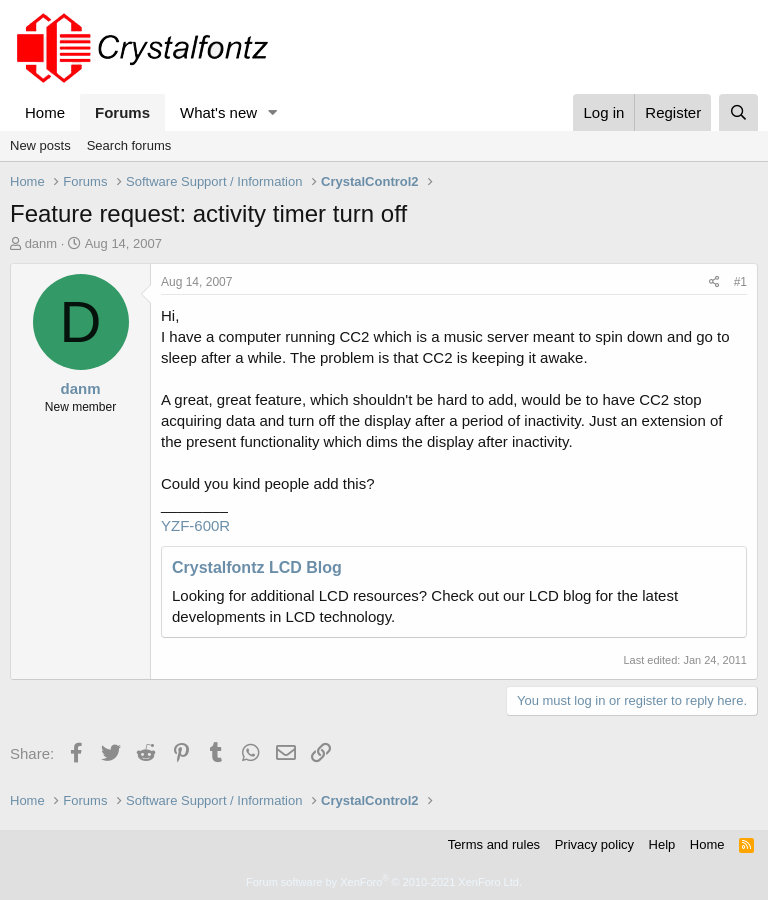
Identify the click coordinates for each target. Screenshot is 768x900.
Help (662, 844)
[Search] (738, 112)
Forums (122, 112)
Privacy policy (594, 844)
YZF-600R (195, 525)
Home (45, 112)
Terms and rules (494, 844)
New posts (40, 145)
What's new (218, 112)
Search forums (129, 145)
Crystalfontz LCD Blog (257, 567)
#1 (740, 282)
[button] (273, 112)
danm (41, 243)
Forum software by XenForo (384, 882)
